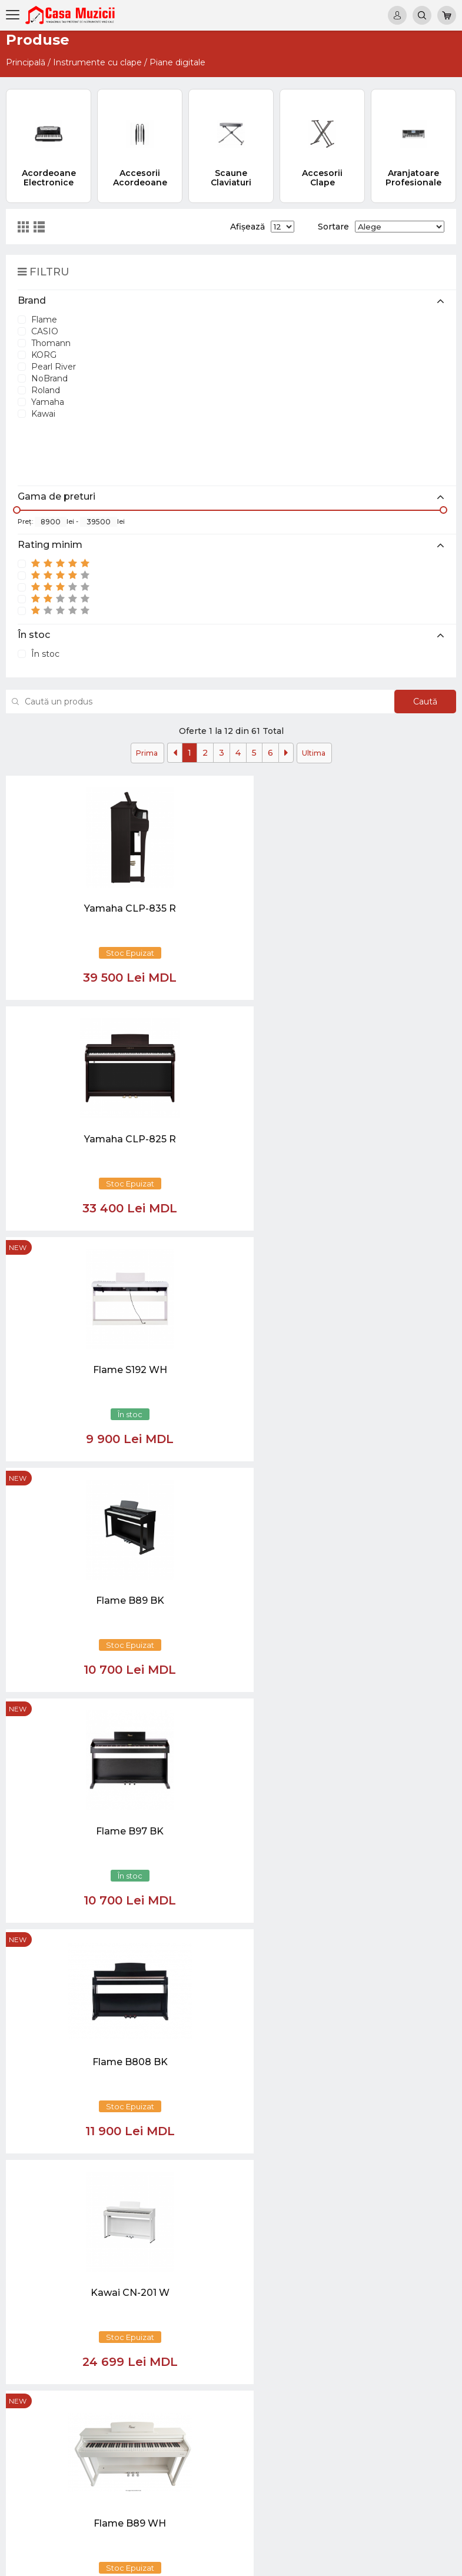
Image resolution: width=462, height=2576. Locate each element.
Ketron (334, 2279)
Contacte (339, 2314)
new (321, 786)
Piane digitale (177, 62)
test (328, 2291)
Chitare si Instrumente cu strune (412, 2268)
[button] (136, 2127)
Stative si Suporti (414, 2519)
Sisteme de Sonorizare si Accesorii (406, 2428)
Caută (419, 701)
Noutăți (336, 2257)
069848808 (212, 2257)
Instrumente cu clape (97, 62)
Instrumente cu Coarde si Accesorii (412, 2348)
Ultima (313, 753)
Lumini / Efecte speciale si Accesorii (411, 2462)
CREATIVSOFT (426, 2560)
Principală (25, 62)
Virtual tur (340, 2268)
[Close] (266, 2182)
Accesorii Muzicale (418, 2507)
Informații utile (349, 2302)
